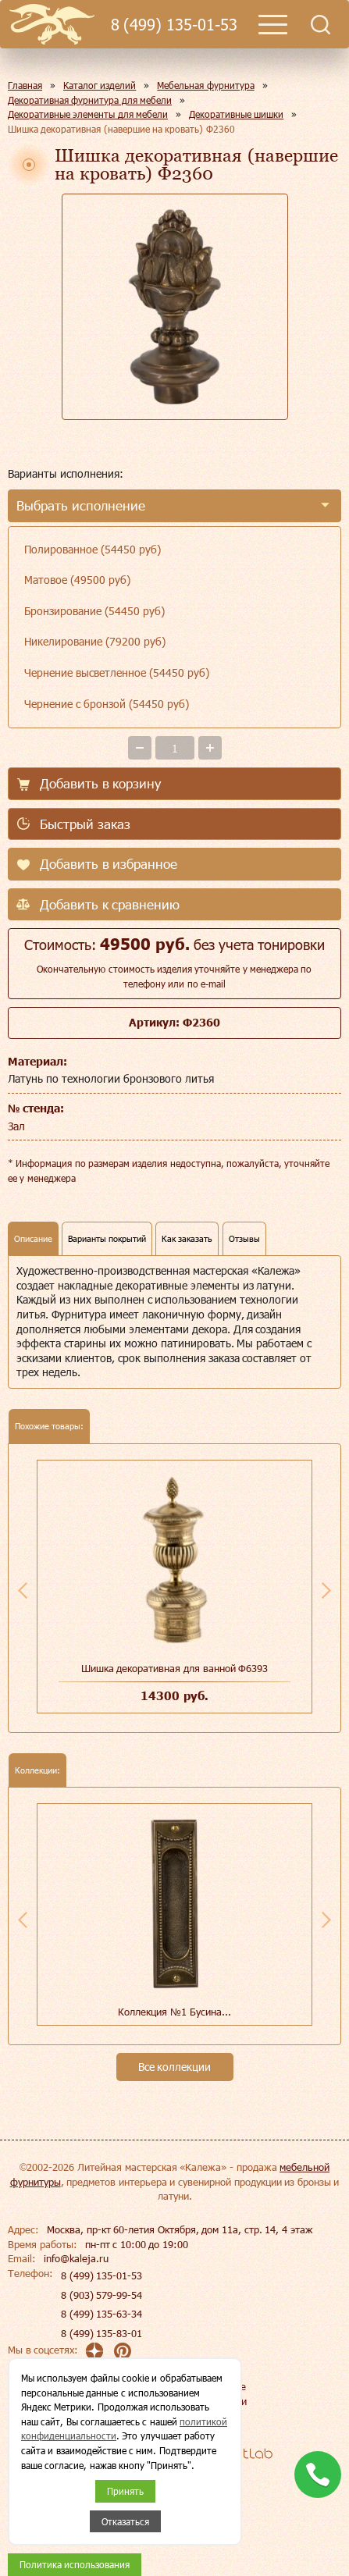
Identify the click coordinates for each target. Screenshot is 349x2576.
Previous (22, 1590)
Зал (16, 1126)
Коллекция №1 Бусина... (174, 2011)
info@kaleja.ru (76, 2258)
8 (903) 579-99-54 (101, 2295)
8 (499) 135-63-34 (101, 2313)
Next (326, 1590)
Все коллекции (175, 2066)
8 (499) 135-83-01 (101, 2333)
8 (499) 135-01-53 (174, 24)
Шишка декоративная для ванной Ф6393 (174, 1668)
